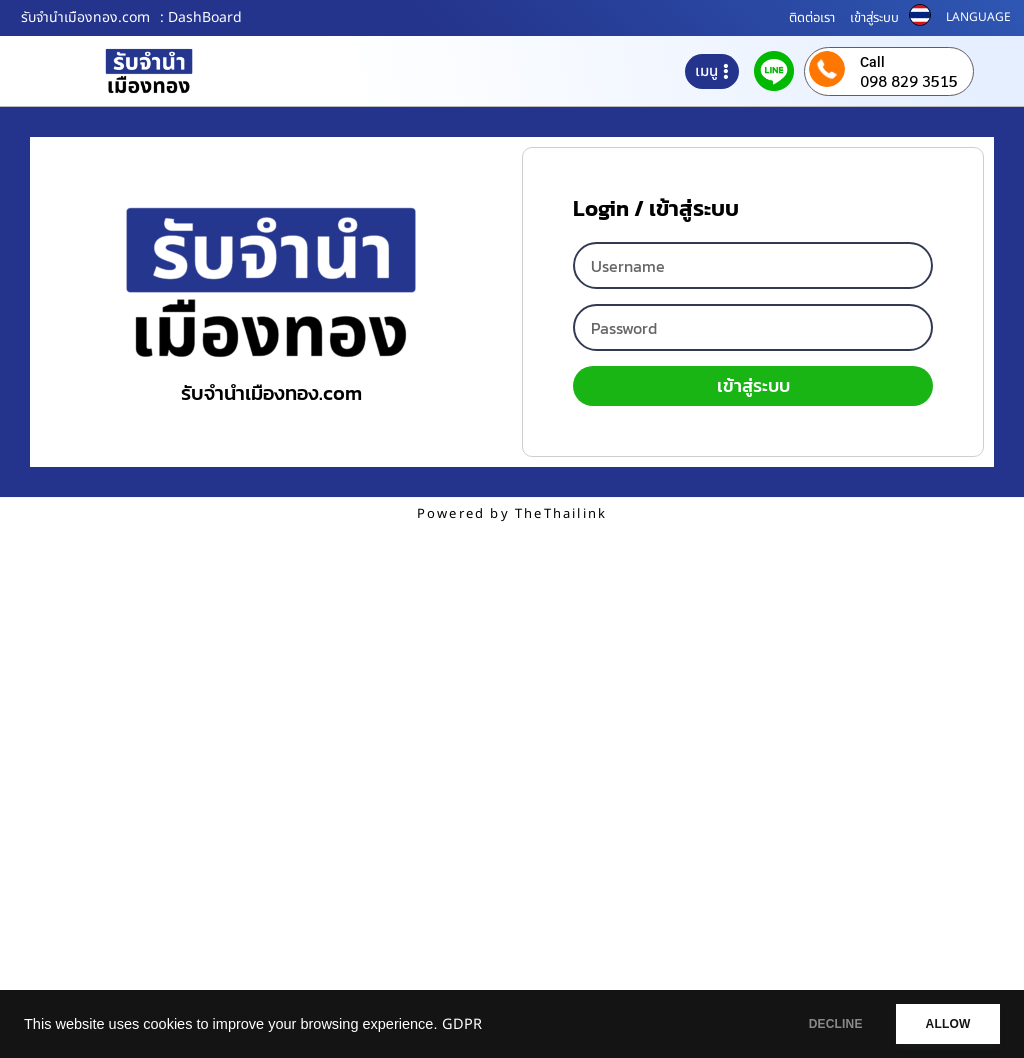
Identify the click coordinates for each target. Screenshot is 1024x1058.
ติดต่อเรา (812, 18)
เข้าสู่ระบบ (874, 18)
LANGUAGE (978, 17)
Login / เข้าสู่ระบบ (656, 211)
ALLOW (942, 1024)
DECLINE (819, 1024)
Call (872, 62)
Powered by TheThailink (512, 514)
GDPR (462, 1025)
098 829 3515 (909, 81)
